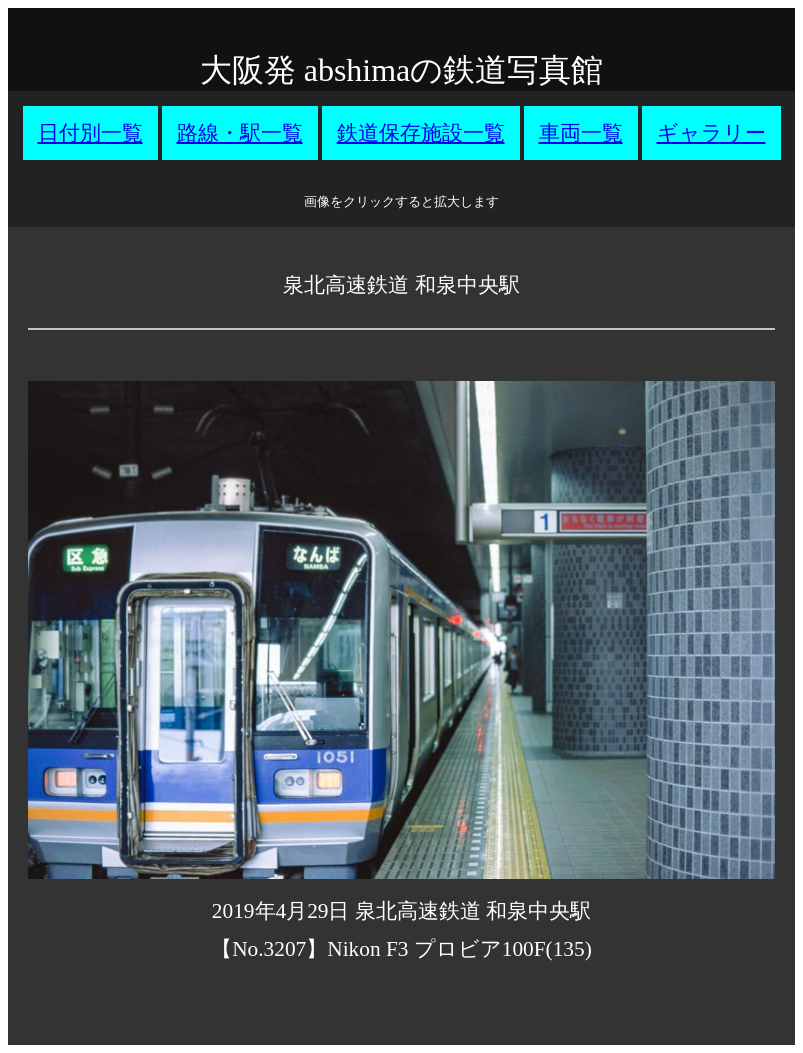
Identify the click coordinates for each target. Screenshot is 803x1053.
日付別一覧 (90, 133)
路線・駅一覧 (240, 133)
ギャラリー (711, 133)
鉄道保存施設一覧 (421, 133)
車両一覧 (581, 133)
